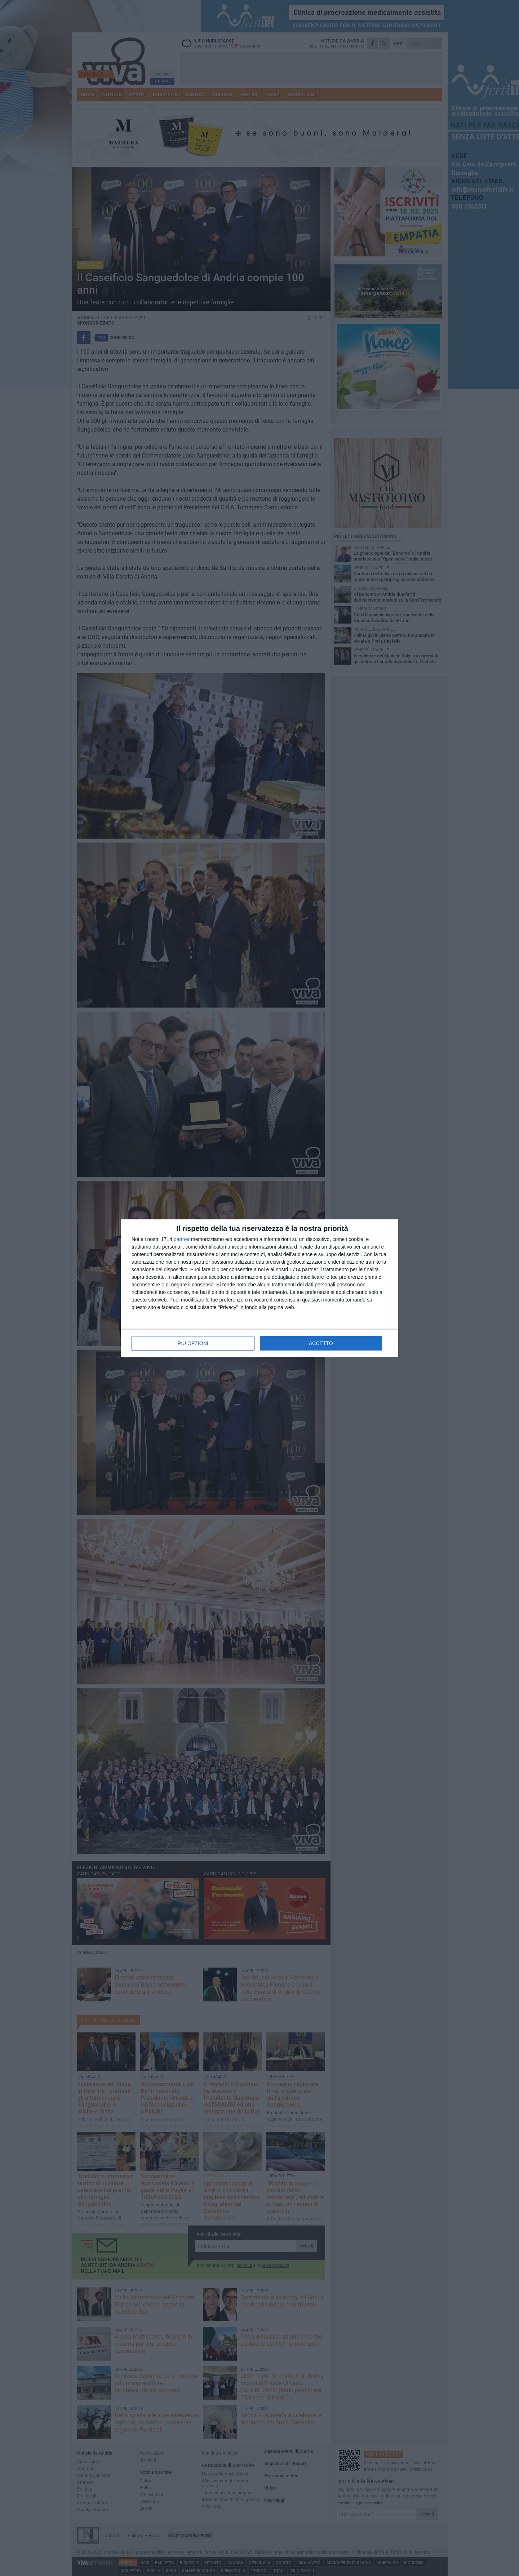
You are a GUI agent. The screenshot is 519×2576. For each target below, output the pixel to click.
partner (182, 1239)
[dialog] (259, 1288)
